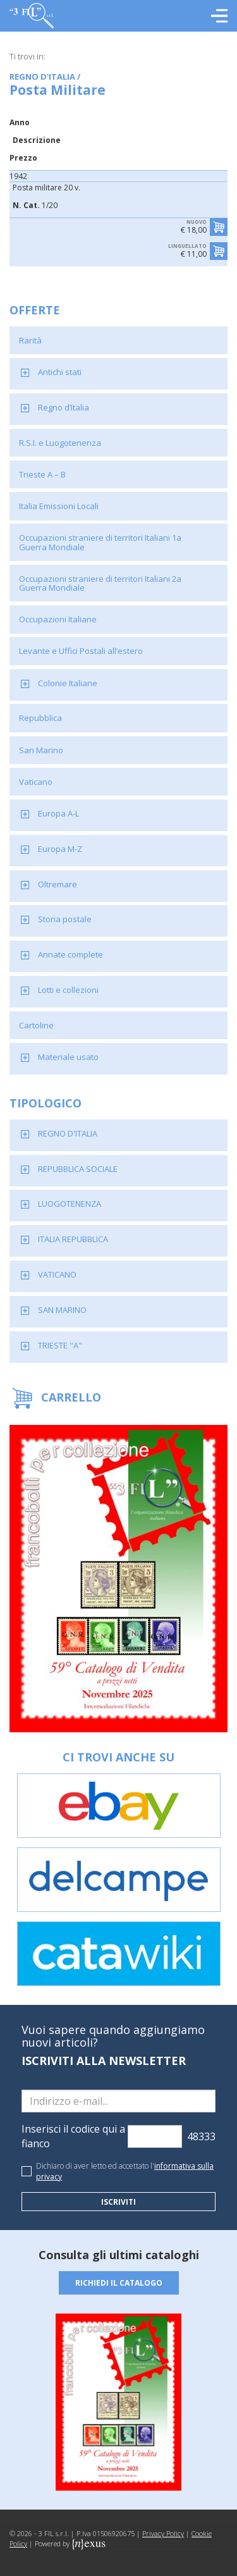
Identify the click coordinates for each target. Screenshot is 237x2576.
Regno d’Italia (63, 407)
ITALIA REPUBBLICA (73, 1239)
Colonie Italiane (67, 683)
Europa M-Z (60, 848)
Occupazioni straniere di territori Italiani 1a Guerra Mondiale (100, 542)
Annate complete (70, 954)
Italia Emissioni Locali (59, 506)
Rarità (30, 340)
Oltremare (57, 884)
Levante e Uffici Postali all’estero (81, 650)
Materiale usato (68, 1057)
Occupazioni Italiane (58, 619)
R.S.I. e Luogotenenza (60, 442)
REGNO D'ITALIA (67, 1133)
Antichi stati (60, 372)
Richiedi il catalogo (118, 2282)
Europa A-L (58, 813)
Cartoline (36, 1025)
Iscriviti (118, 2202)
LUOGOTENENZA (69, 1203)
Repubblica (40, 718)
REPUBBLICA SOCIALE (78, 1168)
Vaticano (35, 781)
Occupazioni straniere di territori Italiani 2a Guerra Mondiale (100, 583)
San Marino (41, 750)
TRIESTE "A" (60, 1345)
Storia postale (65, 919)
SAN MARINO (62, 1310)
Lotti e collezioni (68, 989)
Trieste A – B (42, 474)
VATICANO (57, 1274)
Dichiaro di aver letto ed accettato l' (125, 2171)
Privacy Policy (163, 2533)
